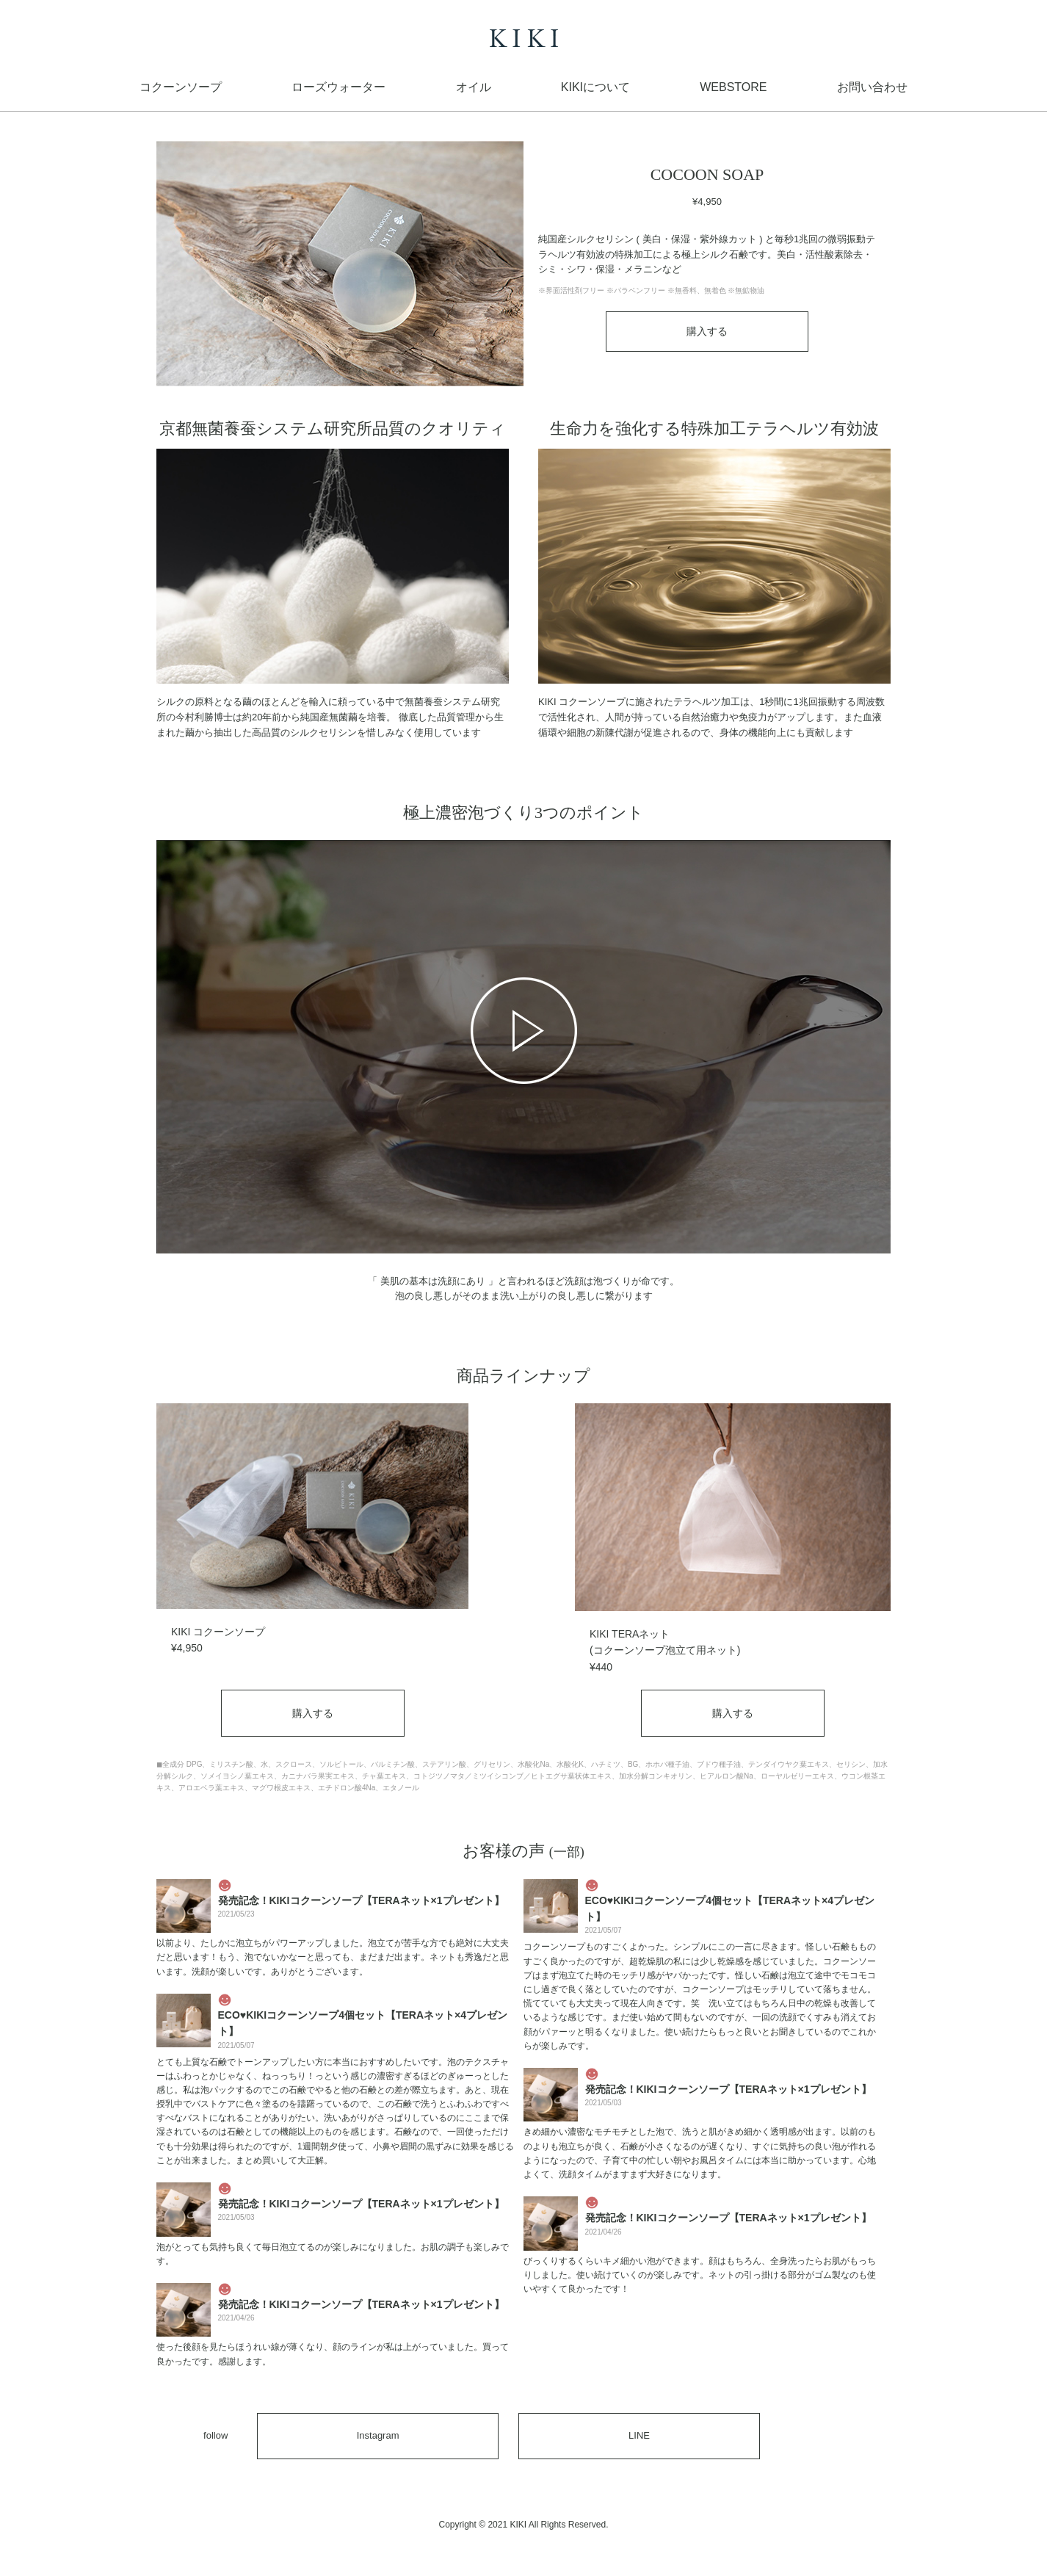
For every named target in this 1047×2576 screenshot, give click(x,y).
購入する (707, 331)
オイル (473, 87)
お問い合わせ (872, 87)
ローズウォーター (338, 87)
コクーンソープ (181, 87)
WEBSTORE (733, 87)
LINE (639, 2435)
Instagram (378, 2435)
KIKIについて (595, 87)
